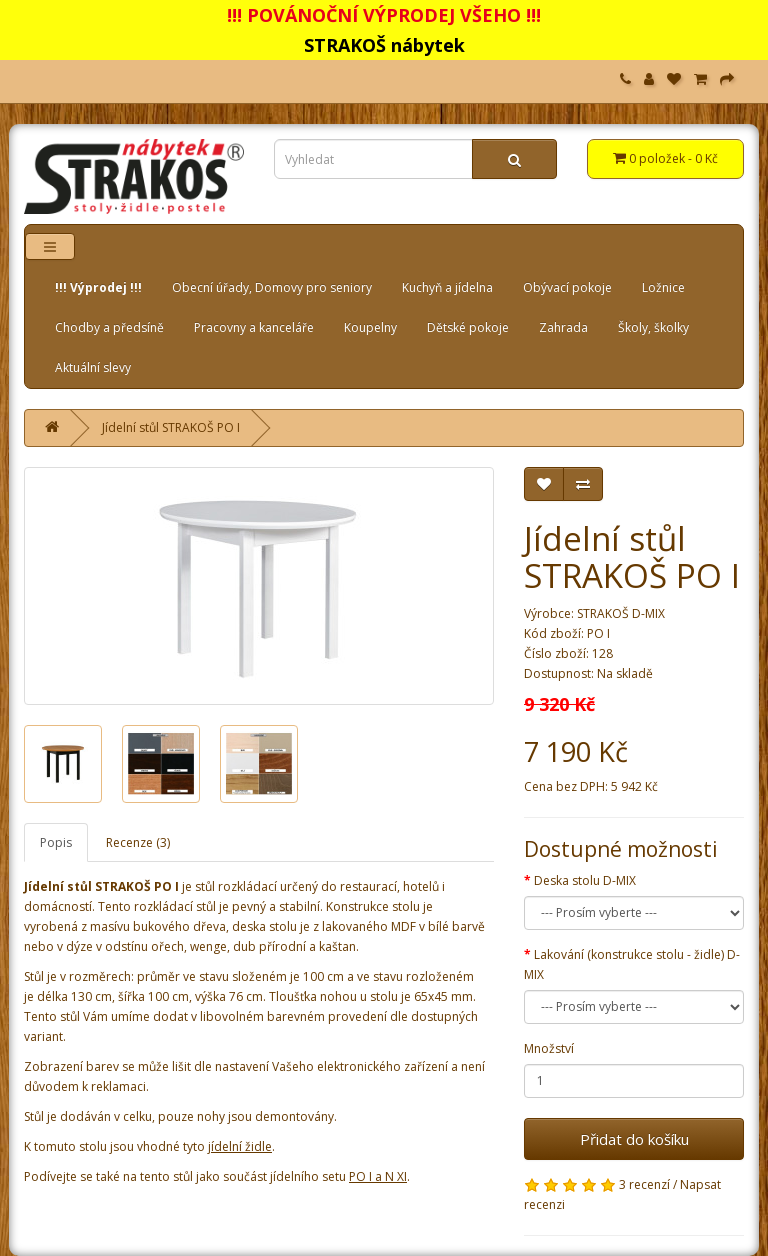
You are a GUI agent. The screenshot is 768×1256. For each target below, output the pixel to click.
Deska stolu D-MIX (585, 880)
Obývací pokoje (567, 287)
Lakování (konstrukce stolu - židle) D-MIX (632, 964)
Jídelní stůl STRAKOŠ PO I (171, 427)
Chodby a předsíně (109, 327)
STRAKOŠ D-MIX (621, 613)
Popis (56, 842)
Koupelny (370, 327)
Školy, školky (653, 327)
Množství (549, 1048)
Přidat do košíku (634, 1139)
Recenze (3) (138, 842)
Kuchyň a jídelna (447, 287)
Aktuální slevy (93, 367)
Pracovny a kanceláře (254, 327)
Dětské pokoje (468, 327)
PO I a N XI (378, 1176)
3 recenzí (644, 1184)
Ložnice (663, 287)
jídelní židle (240, 1146)
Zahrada (563, 327)
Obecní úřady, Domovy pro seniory (272, 287)
